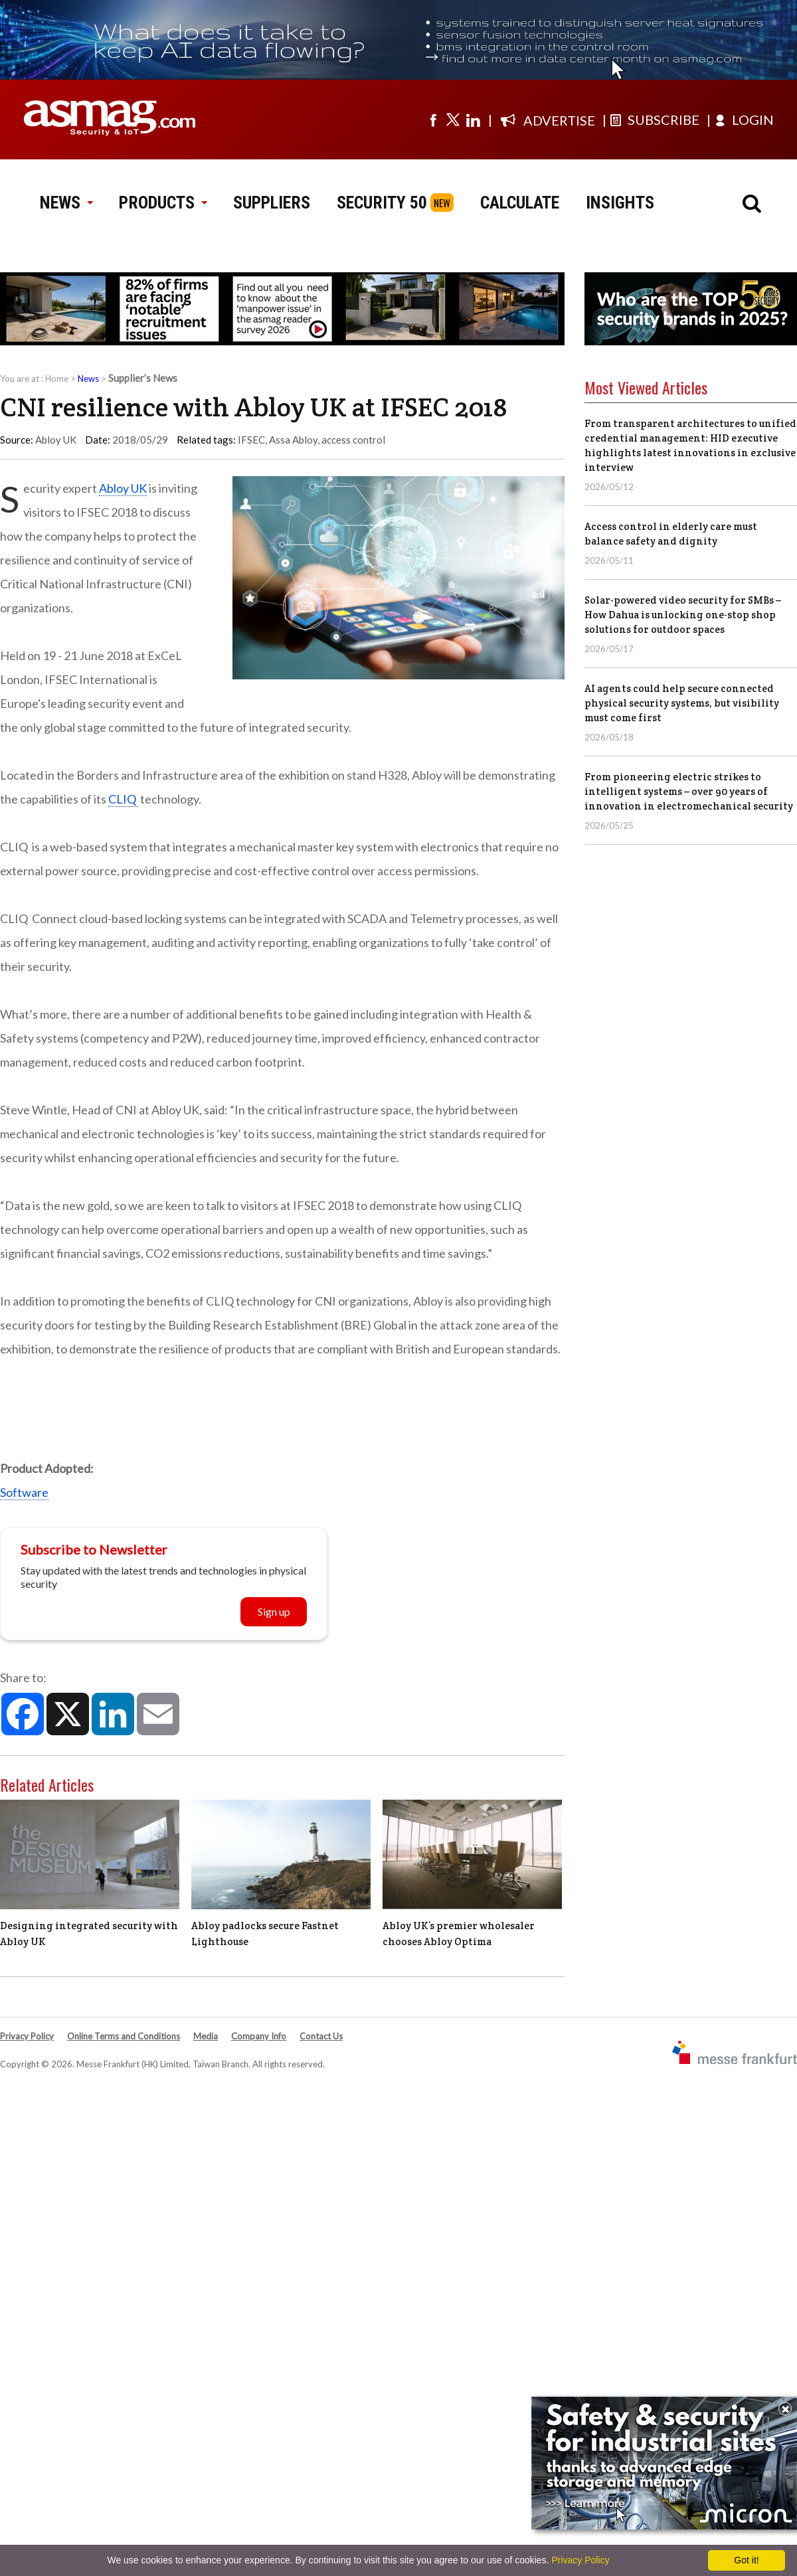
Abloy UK (123, 488)
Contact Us (321, 2036)
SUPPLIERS (271, 203)
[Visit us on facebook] (433, 120)
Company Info (258, 2036)
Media (205, 2036)
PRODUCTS (163, 203)
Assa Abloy (293, 440)
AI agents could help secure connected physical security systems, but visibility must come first (681, 703)
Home (56, 378)
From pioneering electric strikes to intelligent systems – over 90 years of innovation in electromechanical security (688, 791)
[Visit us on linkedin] (473, 120)
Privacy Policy (27, 2036)
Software (24, 1492)
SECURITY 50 (382, 203)
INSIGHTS (620, 203)
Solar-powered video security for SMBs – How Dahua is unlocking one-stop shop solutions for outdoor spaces (682, 615)
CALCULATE (519, 203)
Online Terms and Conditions (123, 2036)
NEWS (66, 203)
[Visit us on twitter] (453, 119)
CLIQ (123, 799)
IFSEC (251, 440)
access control (353, 440)
